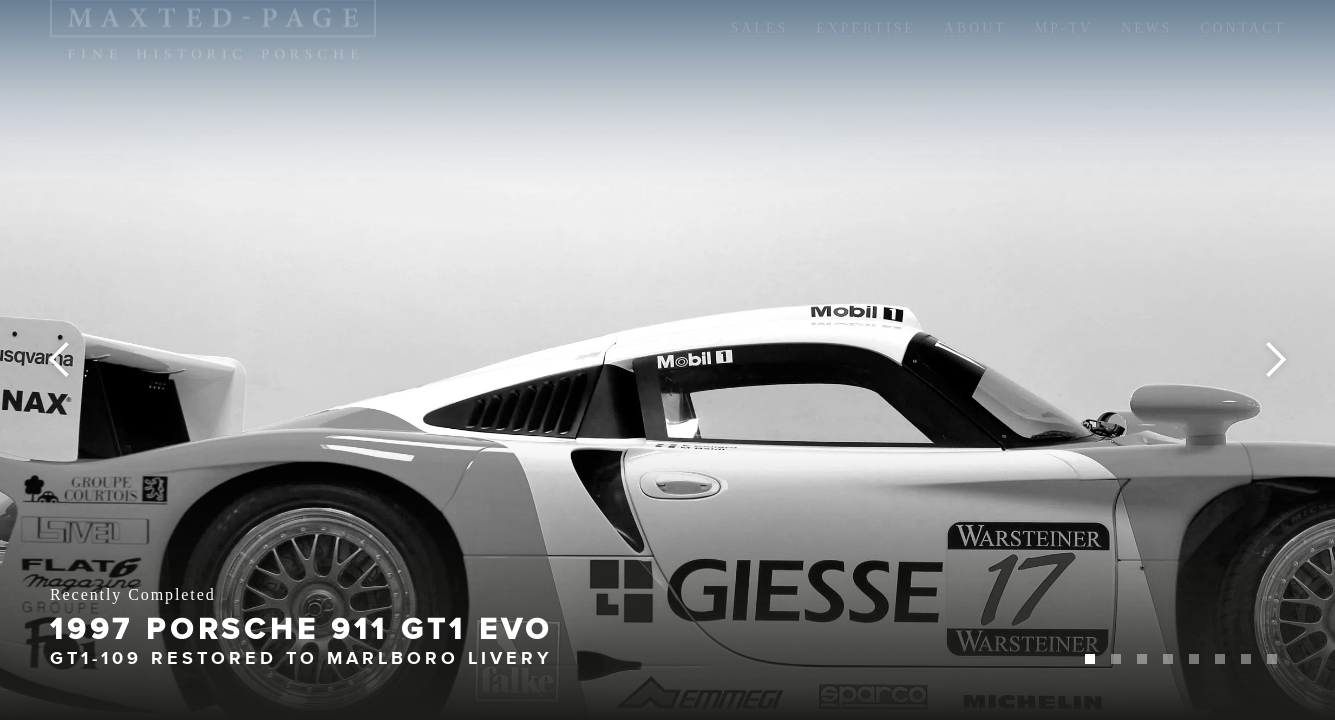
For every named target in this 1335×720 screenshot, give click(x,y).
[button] (40, 360)
